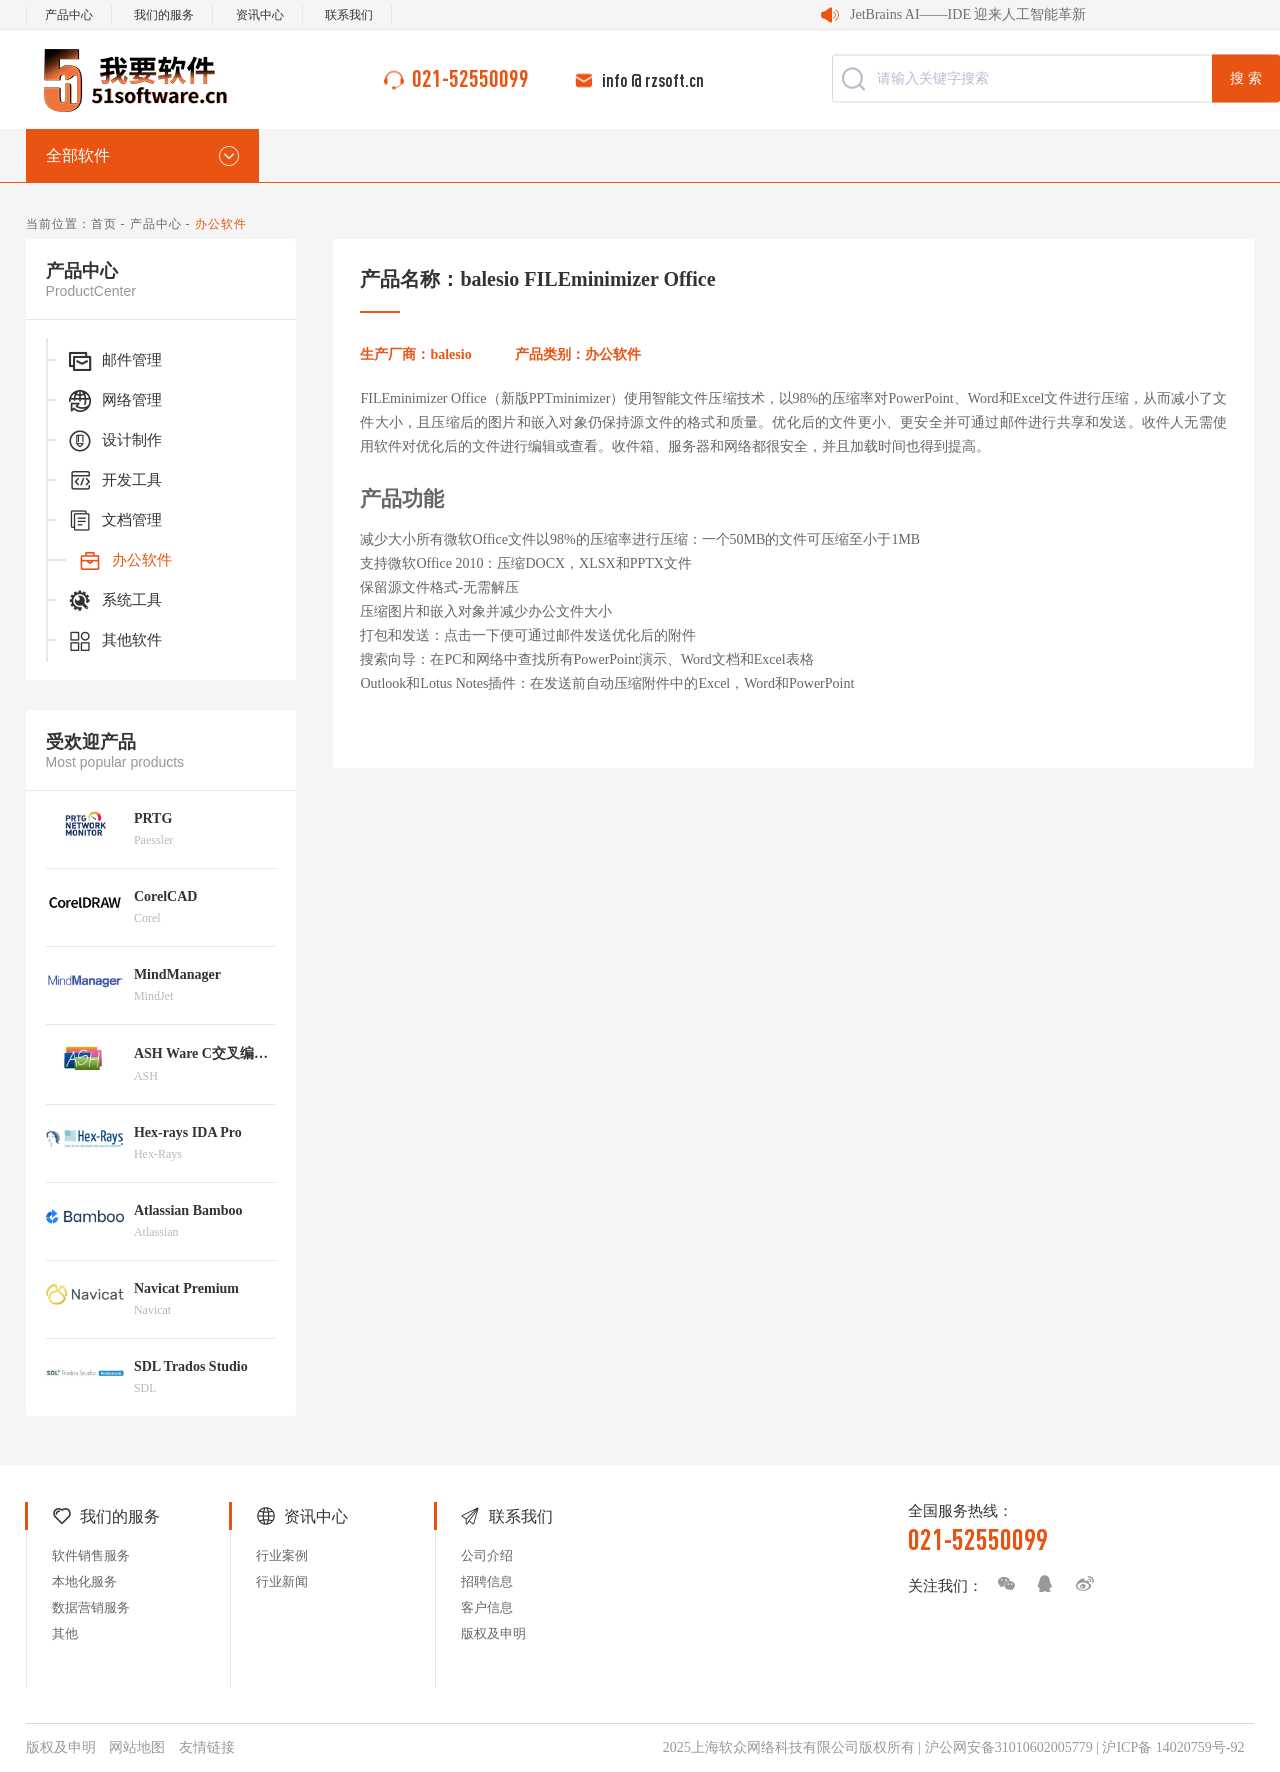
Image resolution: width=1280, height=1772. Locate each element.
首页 (104, 224)
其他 (65, 1633)
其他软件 (114, 641)
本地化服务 (84, 1581)
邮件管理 (114, 361)
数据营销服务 (91, 1607)
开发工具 (114, 481)
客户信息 (487, 1607)
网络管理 (114, 401)
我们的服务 (164, 15)
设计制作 (114, 441)
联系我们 (349, 15)
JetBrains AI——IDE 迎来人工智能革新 (968, 14)
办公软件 (124, 561)
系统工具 (114, 601)
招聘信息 (487, 1581)
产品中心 (69, 15)
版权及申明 (493, 1633)
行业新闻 (282, 1581)
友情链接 (207, 1747)
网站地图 (137, 1747)
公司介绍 (487, 1555)
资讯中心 (260, 15)
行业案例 (282, 1555)
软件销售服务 (91, 1555)
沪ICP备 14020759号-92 (1173, 1747)
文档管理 (114, 521)
